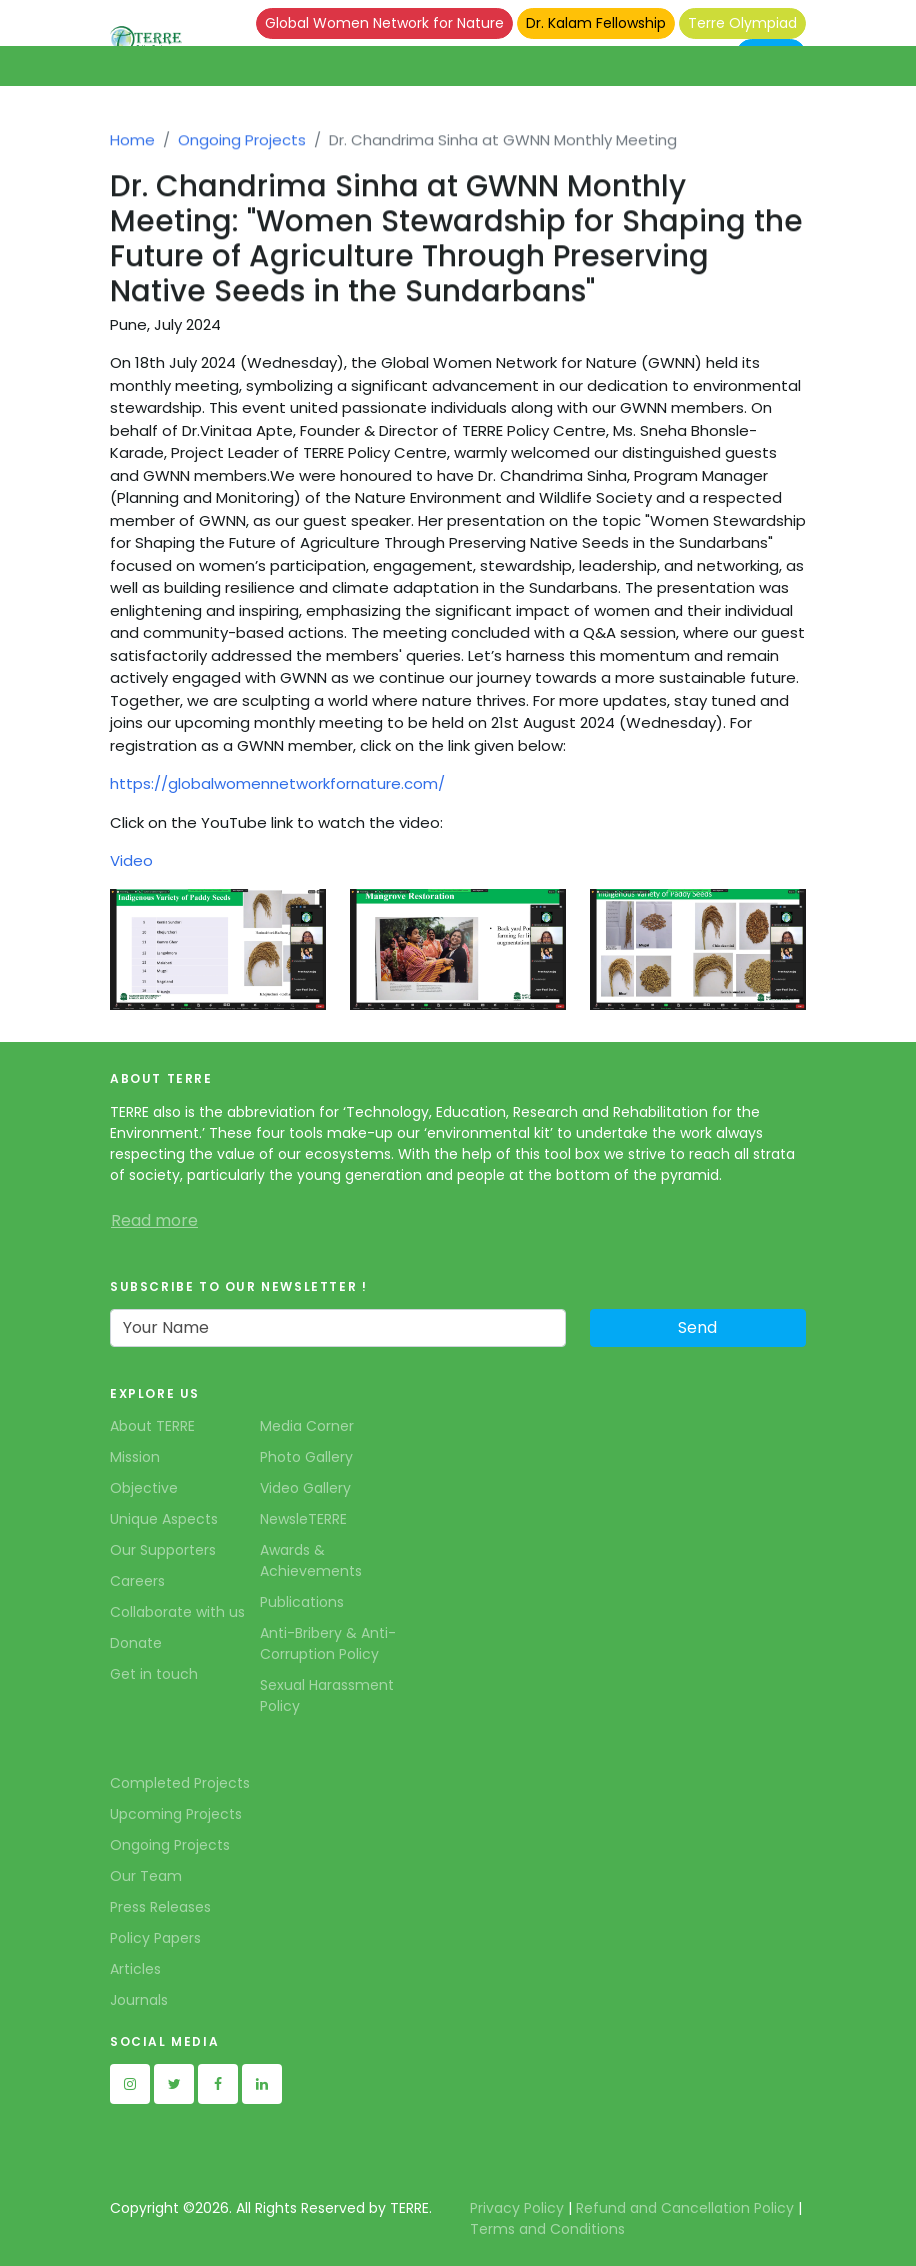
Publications (302, 1602)
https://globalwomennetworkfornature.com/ (277, 783)
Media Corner (307, 1426)
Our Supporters (163, 1550)
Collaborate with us (177, 1612)
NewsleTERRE (303, 1519)
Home (132, 147)
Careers (137, 1581)
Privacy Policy (517, 2208)
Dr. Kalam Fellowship (596, 23)
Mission (135, 1457)
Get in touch (154, 1674)
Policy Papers (155, 1938)
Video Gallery (305, 1488)
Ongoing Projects (242, 147)
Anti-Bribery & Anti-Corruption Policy (328, 1643)
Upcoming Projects (176, 1814)
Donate (136, 1643)
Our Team (146, 1876)
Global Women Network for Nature (384, 23)
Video (131, 860)
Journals (139, 2000)
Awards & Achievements (311, 1560)
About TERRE (152, 1426)
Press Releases (160, 1907)
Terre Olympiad (742, 23)
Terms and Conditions (547, 2229)
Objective (144, 1488)
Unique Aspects (164, 1519)
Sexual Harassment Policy (327, 1695)
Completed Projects (180, 1783)
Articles (135, 1969)
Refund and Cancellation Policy (685, 2208)
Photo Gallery (306, 1457)
